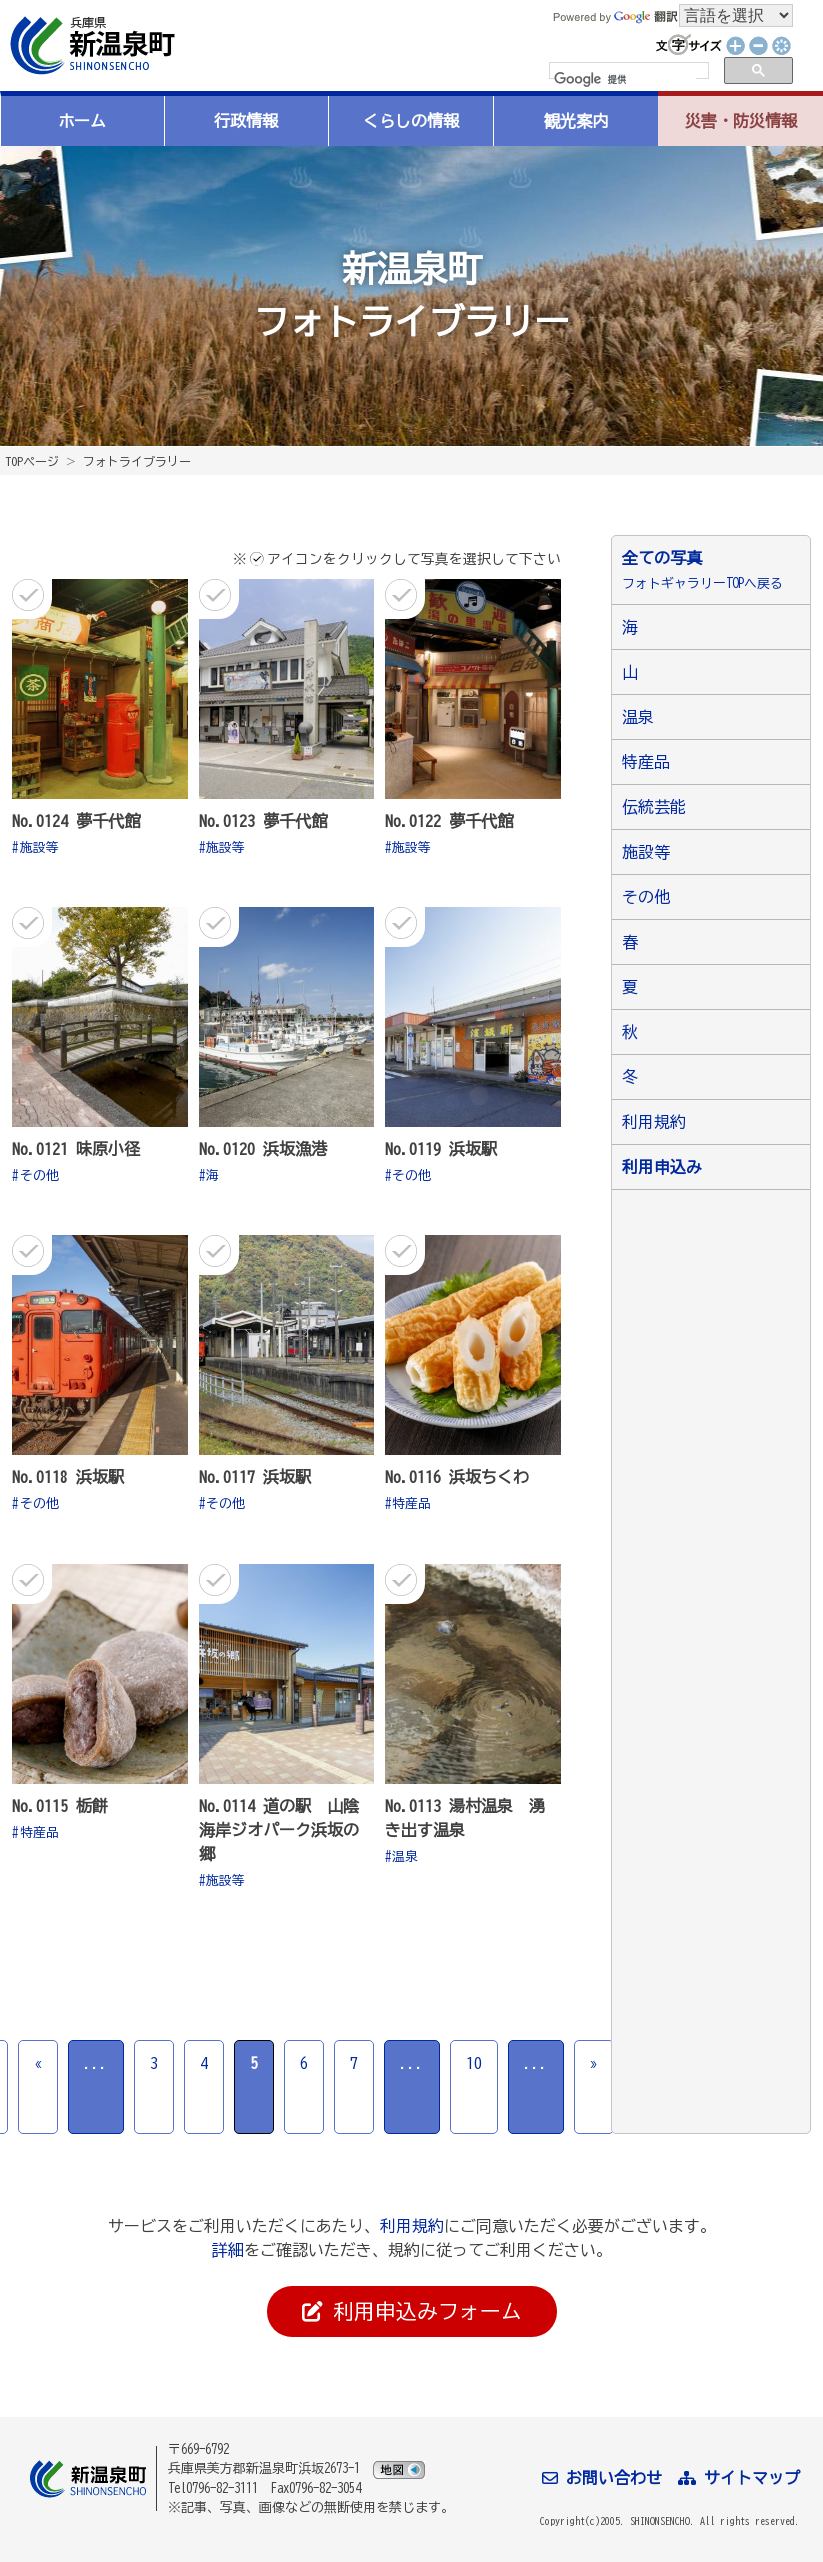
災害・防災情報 (741, 121)
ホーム (82, 121)
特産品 (411, 1503)
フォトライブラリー (137, 461)
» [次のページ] (594, 2063)
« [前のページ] (38, 2063)
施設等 (39, 847)
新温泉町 (90, 45)
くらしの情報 (411, 121)
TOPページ (32, 461)
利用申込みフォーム (412, 2312)
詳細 (228, 2250)
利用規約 (654, 1122)
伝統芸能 (654, 807)
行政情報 (246, 121)
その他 (39, 1175)
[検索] (625, 79)
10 (474, 2063)
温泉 (405, 1856)
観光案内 (576, 121)
